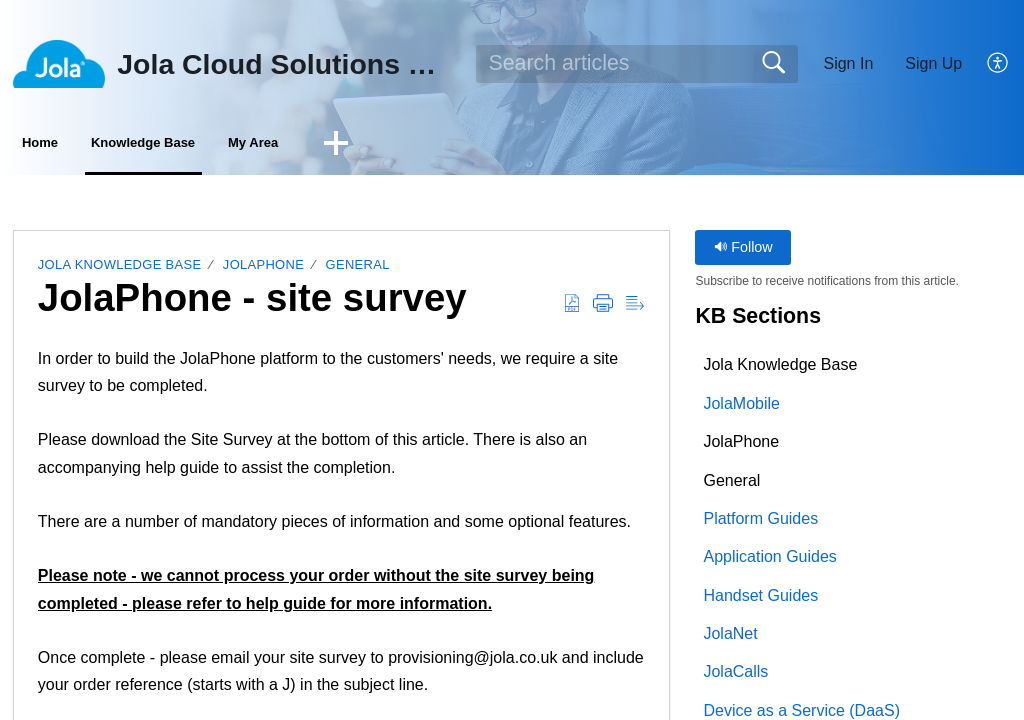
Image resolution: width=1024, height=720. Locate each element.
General (358, 269)
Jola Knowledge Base (120, 269)
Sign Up (933, 63)
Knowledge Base (226, 145)
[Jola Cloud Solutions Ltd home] (59, 64)
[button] (998, 64)
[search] (637, 64)
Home (70, 145)
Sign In (848, 63)
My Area (391, 145)
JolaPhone (263, 269)
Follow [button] (743, 252)
